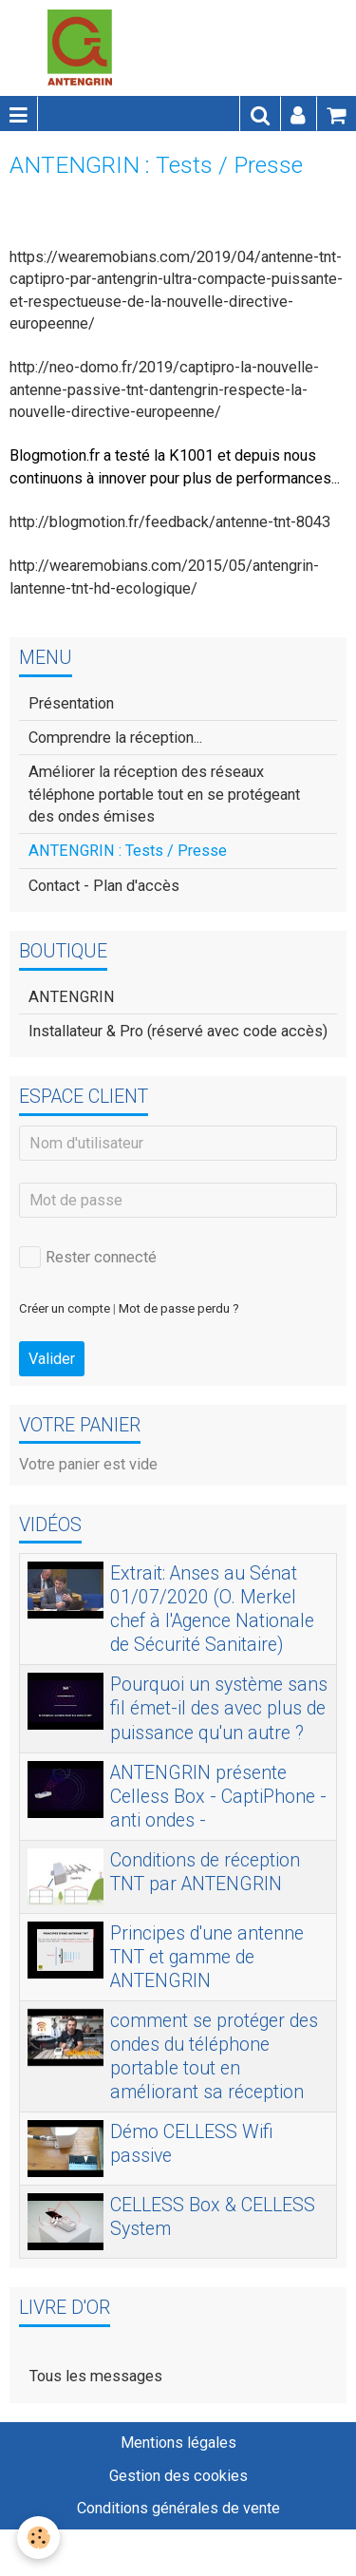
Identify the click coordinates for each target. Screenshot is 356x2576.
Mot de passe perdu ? (179, 1308)
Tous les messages (95, 2376)
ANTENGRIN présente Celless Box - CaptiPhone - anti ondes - (218, 1795)
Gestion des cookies (178, 2476)
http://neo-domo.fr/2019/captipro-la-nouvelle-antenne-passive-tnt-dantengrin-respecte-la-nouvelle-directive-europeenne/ (164, 389)
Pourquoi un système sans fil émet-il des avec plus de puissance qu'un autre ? (219, 1708)
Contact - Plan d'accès (103, 886)
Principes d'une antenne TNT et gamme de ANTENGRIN (207, 1956)
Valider (51, 1359)
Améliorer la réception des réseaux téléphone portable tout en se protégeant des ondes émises (164, 794)
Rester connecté (88, 1257)
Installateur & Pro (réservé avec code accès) (178, 1031)
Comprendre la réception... (115, 738)
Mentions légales (178, 2443)
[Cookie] (38, 2537)
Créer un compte (64, 1308)
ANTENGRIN (71, 997)
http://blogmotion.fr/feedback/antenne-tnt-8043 (169, 522)
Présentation (71, 703)
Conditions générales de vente (178, 2508)
